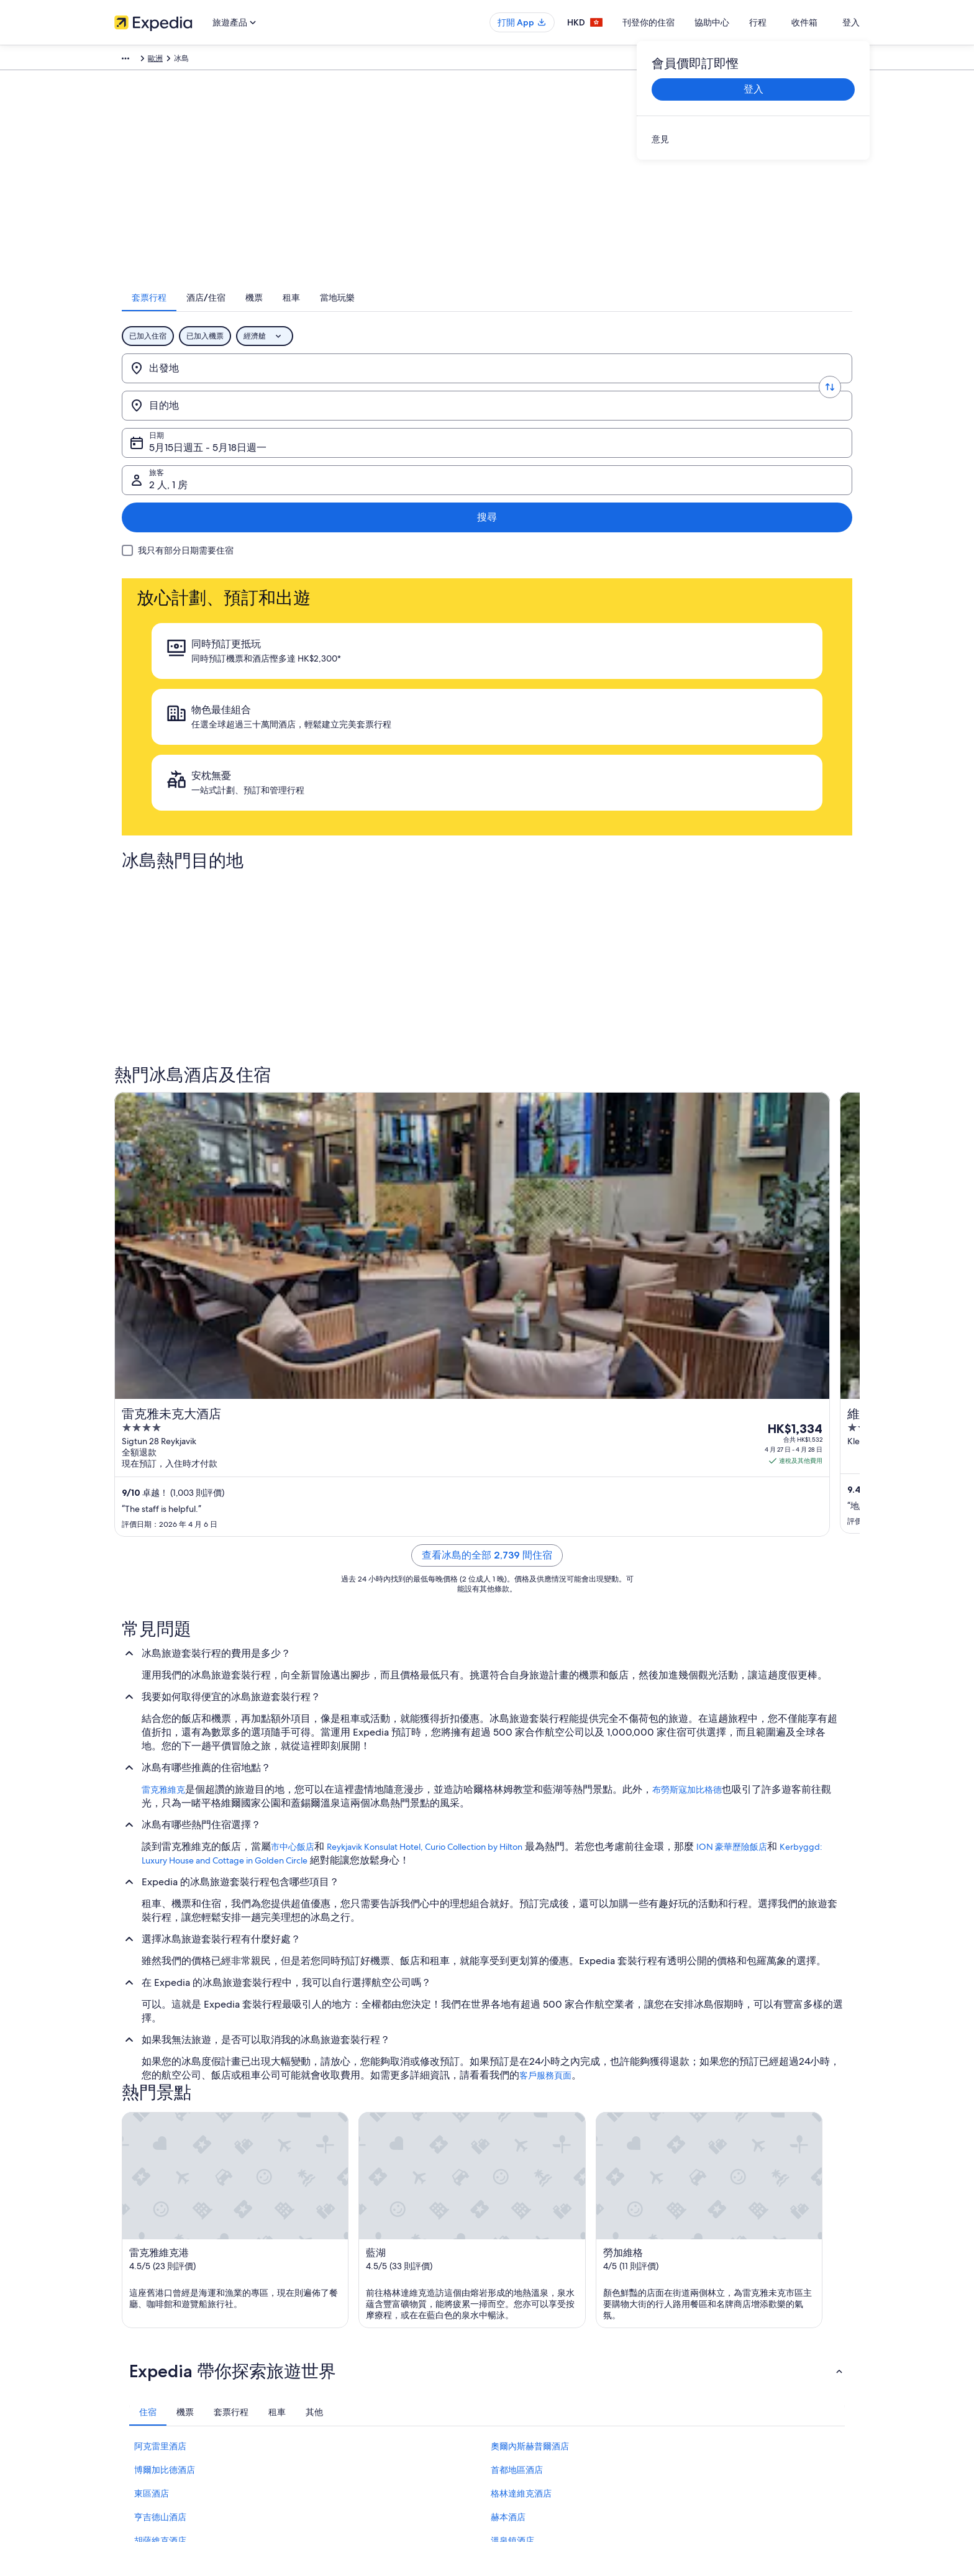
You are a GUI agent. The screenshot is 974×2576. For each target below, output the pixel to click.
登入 (851, 22)
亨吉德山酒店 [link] (160, 2042)
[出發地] (215, 384)
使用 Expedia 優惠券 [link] (726, 2357)
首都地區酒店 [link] (517, 1995)
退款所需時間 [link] (714, 2337)
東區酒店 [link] (151, 2018)
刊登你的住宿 (675, 22)
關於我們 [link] (129, 2278)
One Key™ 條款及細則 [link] (536, 2337)
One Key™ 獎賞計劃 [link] (340, 2437)
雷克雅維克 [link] (163, 1313)
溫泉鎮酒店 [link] (512, 2066)
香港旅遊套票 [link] (329, 2337)
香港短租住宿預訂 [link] (336, 2318)
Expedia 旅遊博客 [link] (336, 2417)
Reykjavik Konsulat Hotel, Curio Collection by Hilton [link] (424, 1371)
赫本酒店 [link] (508, 2042)
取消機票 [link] (707, 2298)
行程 (784, 22)
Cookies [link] (512, 2298)
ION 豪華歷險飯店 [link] (731, 1371)
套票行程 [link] (194, 60)
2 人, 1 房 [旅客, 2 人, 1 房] (718, 389)
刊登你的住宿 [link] (136, 2318)
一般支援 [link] (707, 2278)
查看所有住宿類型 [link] (336, 2397)
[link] (753, 139)
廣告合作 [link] (129, 2357)
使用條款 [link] (514, 2318)
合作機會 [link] (129, 2337)
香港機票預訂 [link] (329, 2357)
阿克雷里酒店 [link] (160, 1971)
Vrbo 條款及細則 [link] (527, 2357)
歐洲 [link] (228, 60)
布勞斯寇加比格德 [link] (687, 1313)
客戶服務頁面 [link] (545, 1599)
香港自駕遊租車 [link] (333, 2377)
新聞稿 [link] (125, 2397)
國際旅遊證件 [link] (714, 2377)
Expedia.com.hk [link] (141, 60)
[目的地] (382, 384)
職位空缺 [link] (129, 2298)
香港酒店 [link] (322, 2298)
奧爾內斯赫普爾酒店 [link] (530, 1971)
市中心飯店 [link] (292, 1371)
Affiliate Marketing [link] (145, 2377)
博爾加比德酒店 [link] (164, 1995)
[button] (487, 1896)
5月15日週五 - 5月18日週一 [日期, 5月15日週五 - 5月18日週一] (554, 389)
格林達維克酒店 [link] (521, 2018)
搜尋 (817, 384)
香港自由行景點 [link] (333, 2278)
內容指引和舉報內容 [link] (533, 2377)
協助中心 (738, 22)
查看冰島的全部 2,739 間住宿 (487, 1079)
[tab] (393, 313)
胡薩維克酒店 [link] (160, 2066)
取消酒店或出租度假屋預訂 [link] (736, 2318)
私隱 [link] (506, 2278)
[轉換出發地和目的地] (299, 384)
